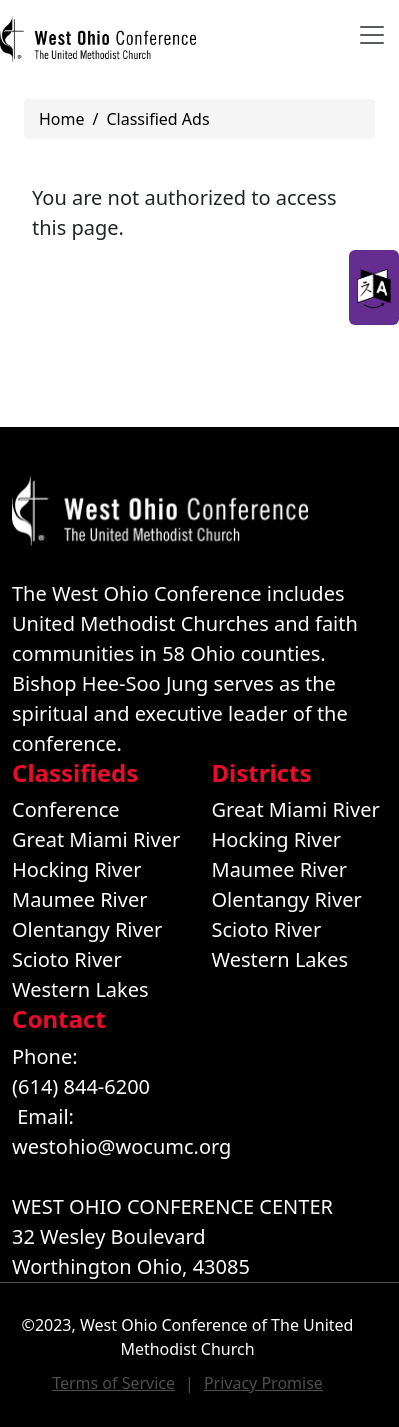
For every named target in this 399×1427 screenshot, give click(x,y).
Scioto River (67, 959)
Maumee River (79, 899)
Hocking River (77, 869)
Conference (66, 809)
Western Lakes (80, 989)
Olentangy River (87, 929)
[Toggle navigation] (372, 35)
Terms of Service (113, 1383)
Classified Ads (157, 119)
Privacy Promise (263, 1383)
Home (62, 119)
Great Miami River (96, 839)
